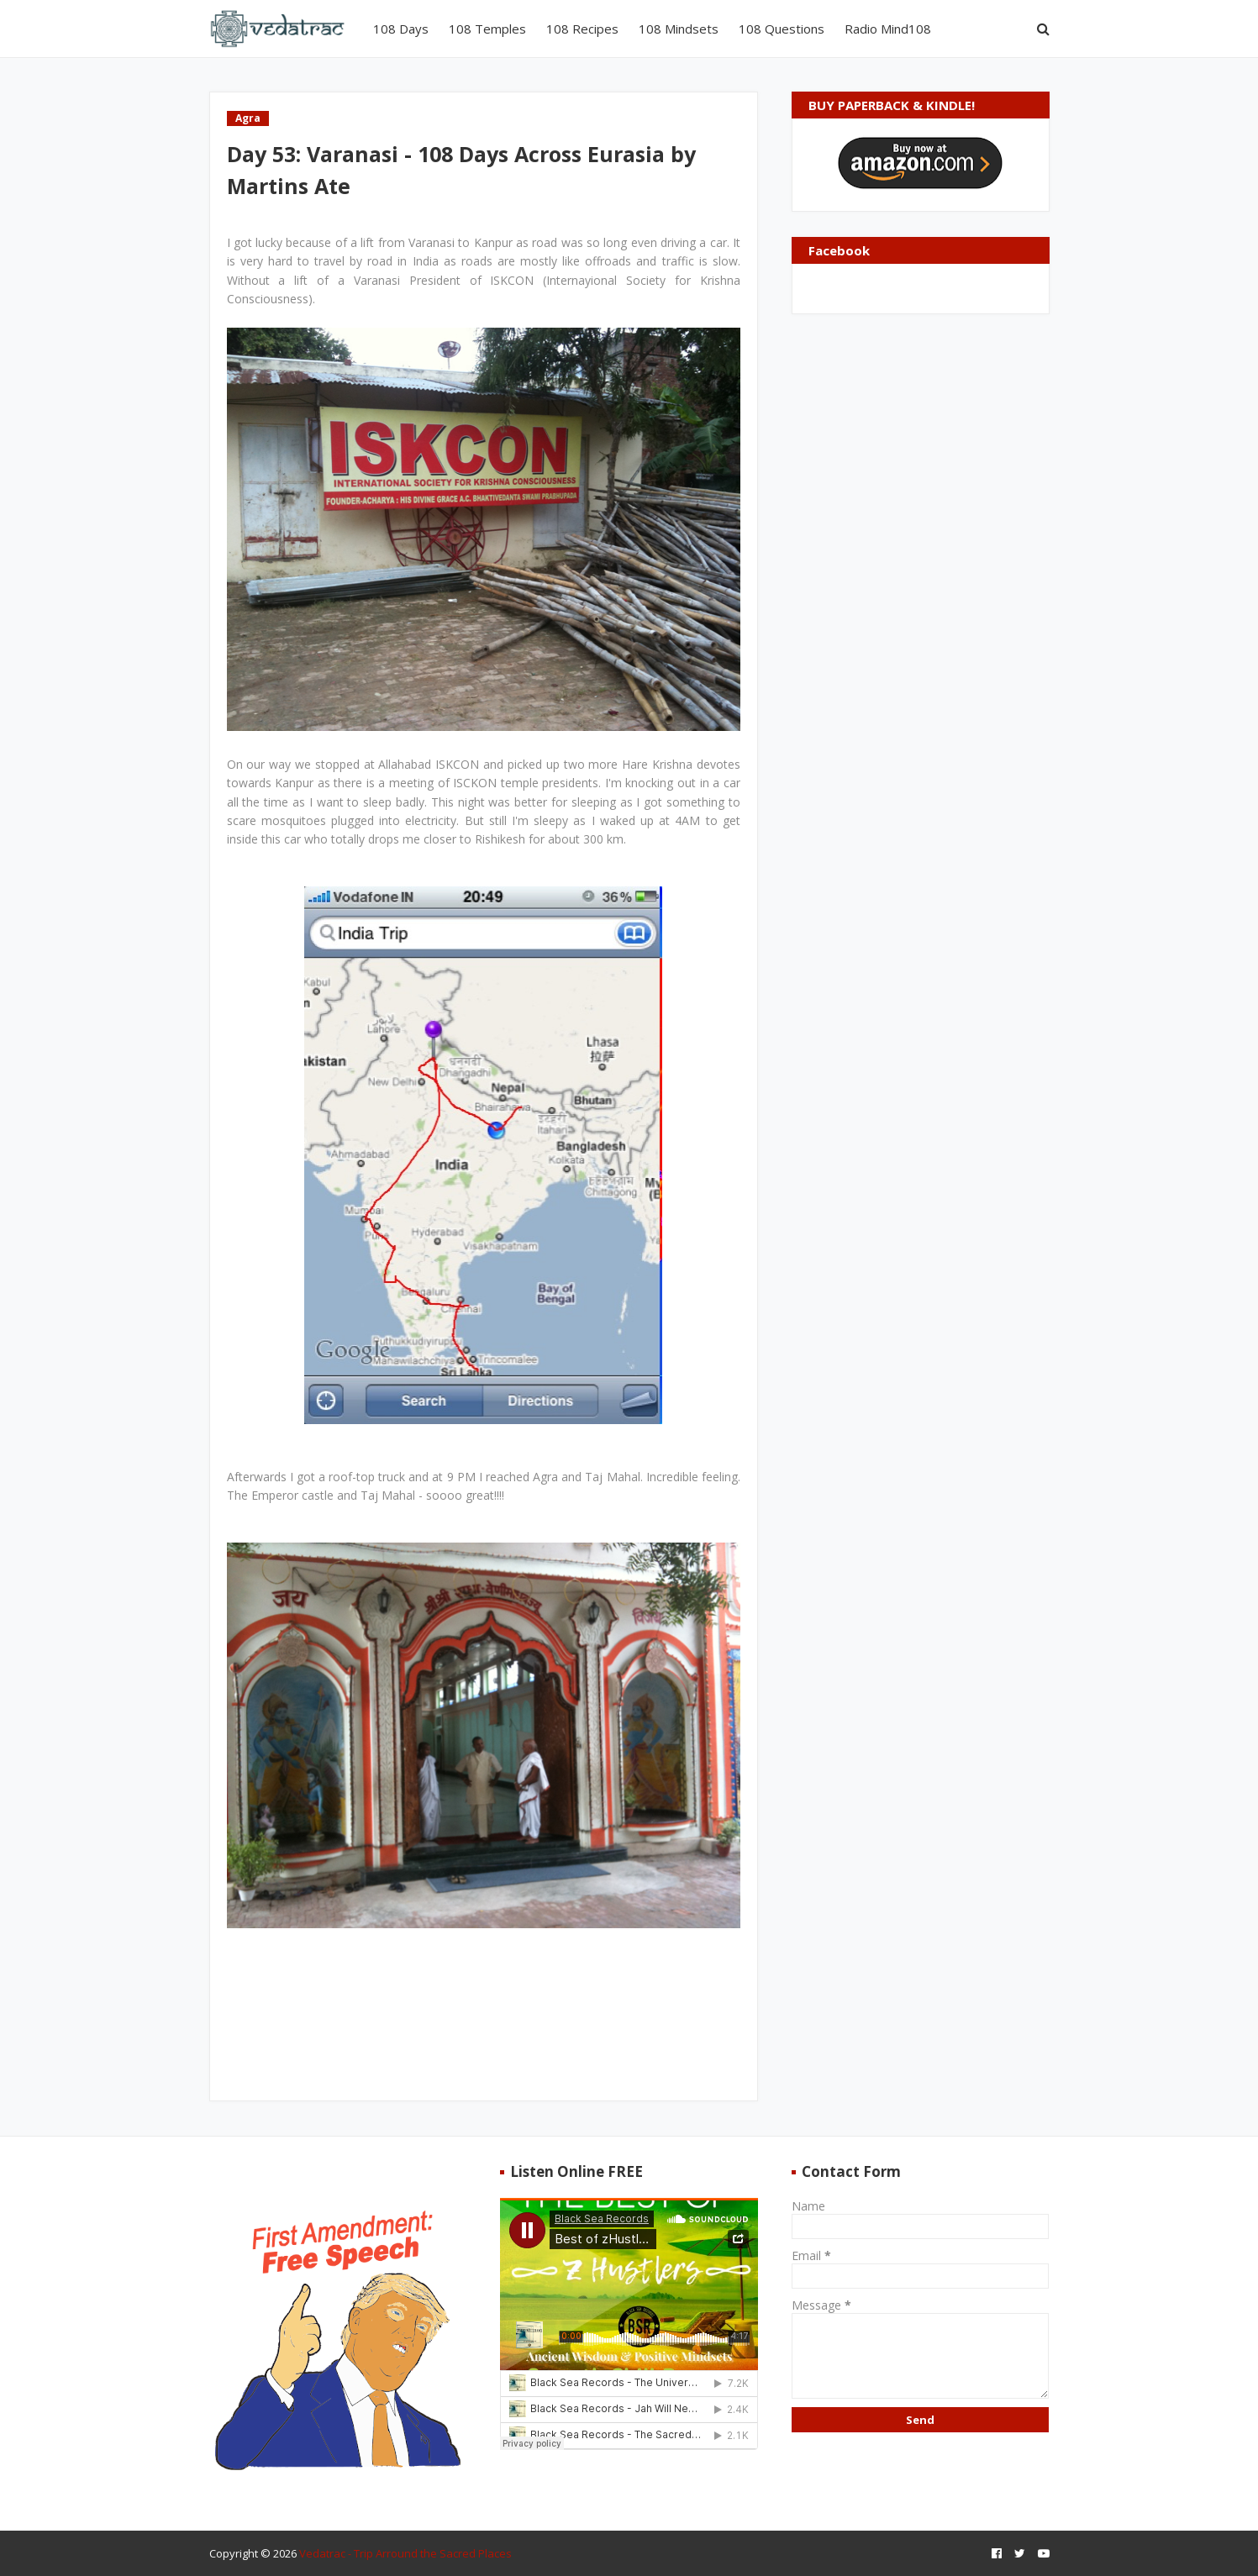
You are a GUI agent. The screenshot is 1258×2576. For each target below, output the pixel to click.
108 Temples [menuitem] (487, 28)
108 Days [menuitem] (401, 28)
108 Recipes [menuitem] (582, 28)
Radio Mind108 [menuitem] (888, 28)
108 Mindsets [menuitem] (678, 28)
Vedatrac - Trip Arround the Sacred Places (405, 2553)
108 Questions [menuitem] (781, 28)
